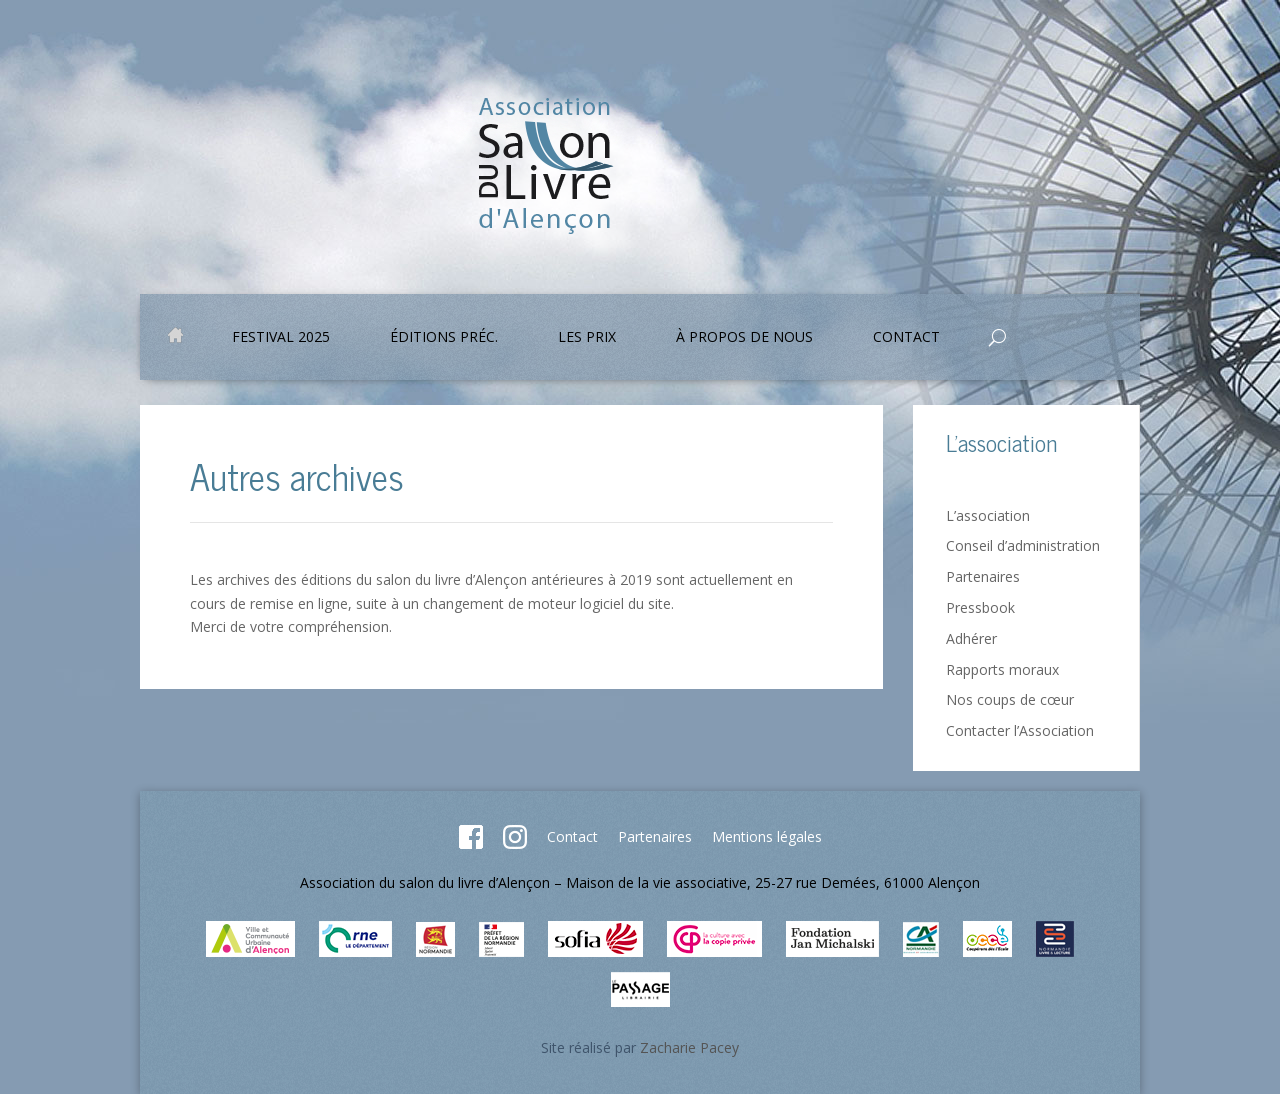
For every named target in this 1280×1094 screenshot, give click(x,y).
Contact (906, 338)
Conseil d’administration (1023, 545)
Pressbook (980, 607)
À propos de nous (744, 338)
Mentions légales (767, 836)
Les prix (587, 338)
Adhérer (971, 638)
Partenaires (983, 576)
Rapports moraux (1002, 669)
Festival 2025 (281, 338)
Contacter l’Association (1020, 730)
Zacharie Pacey (689, 1047)
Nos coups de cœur (1010, 699)
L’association (988, 515)
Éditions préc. (444, 338)
